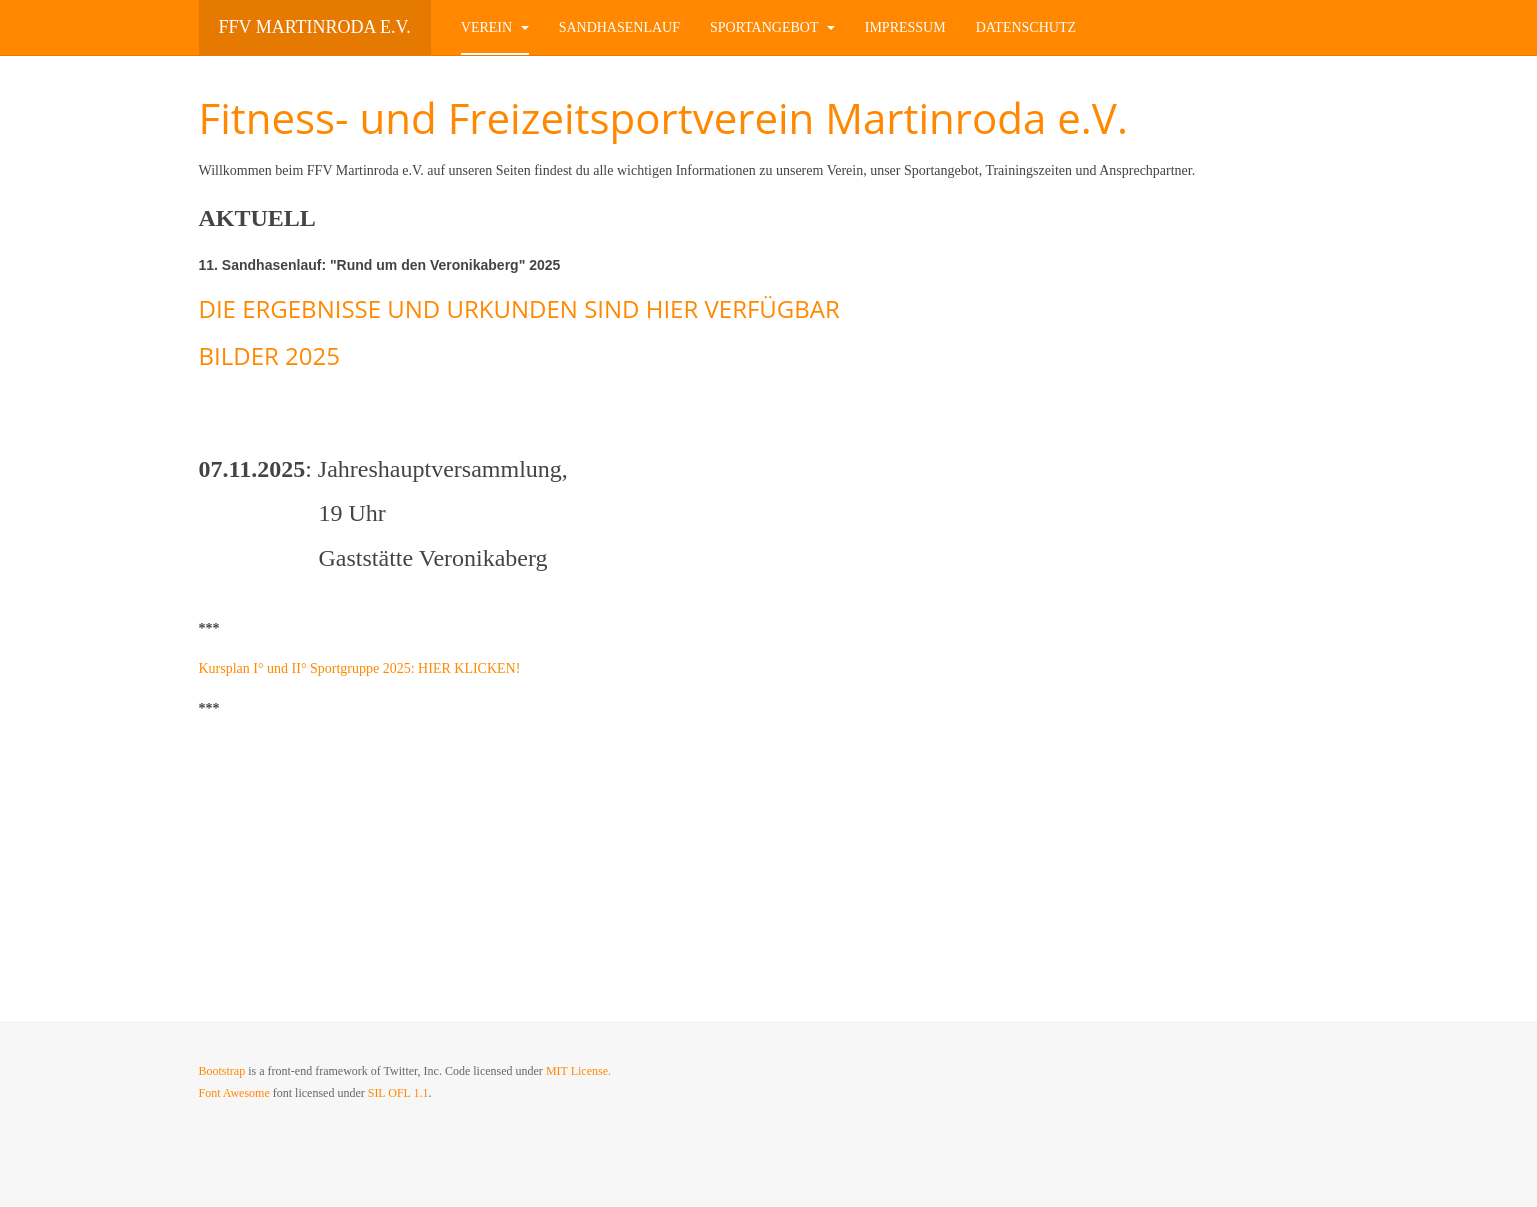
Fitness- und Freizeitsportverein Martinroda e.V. (663, 117)
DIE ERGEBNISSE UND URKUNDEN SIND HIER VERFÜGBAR (519, 308)
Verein (495, 27)
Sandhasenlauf (619, 27)
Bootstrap (222, 1071)
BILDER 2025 (269, 355)
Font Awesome (234, 1093)
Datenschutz (1026, 27)
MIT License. (578, 1071)
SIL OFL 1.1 (398, 1093)
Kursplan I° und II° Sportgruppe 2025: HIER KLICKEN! (361, 668)
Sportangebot (772, 27)
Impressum (905, 27)
